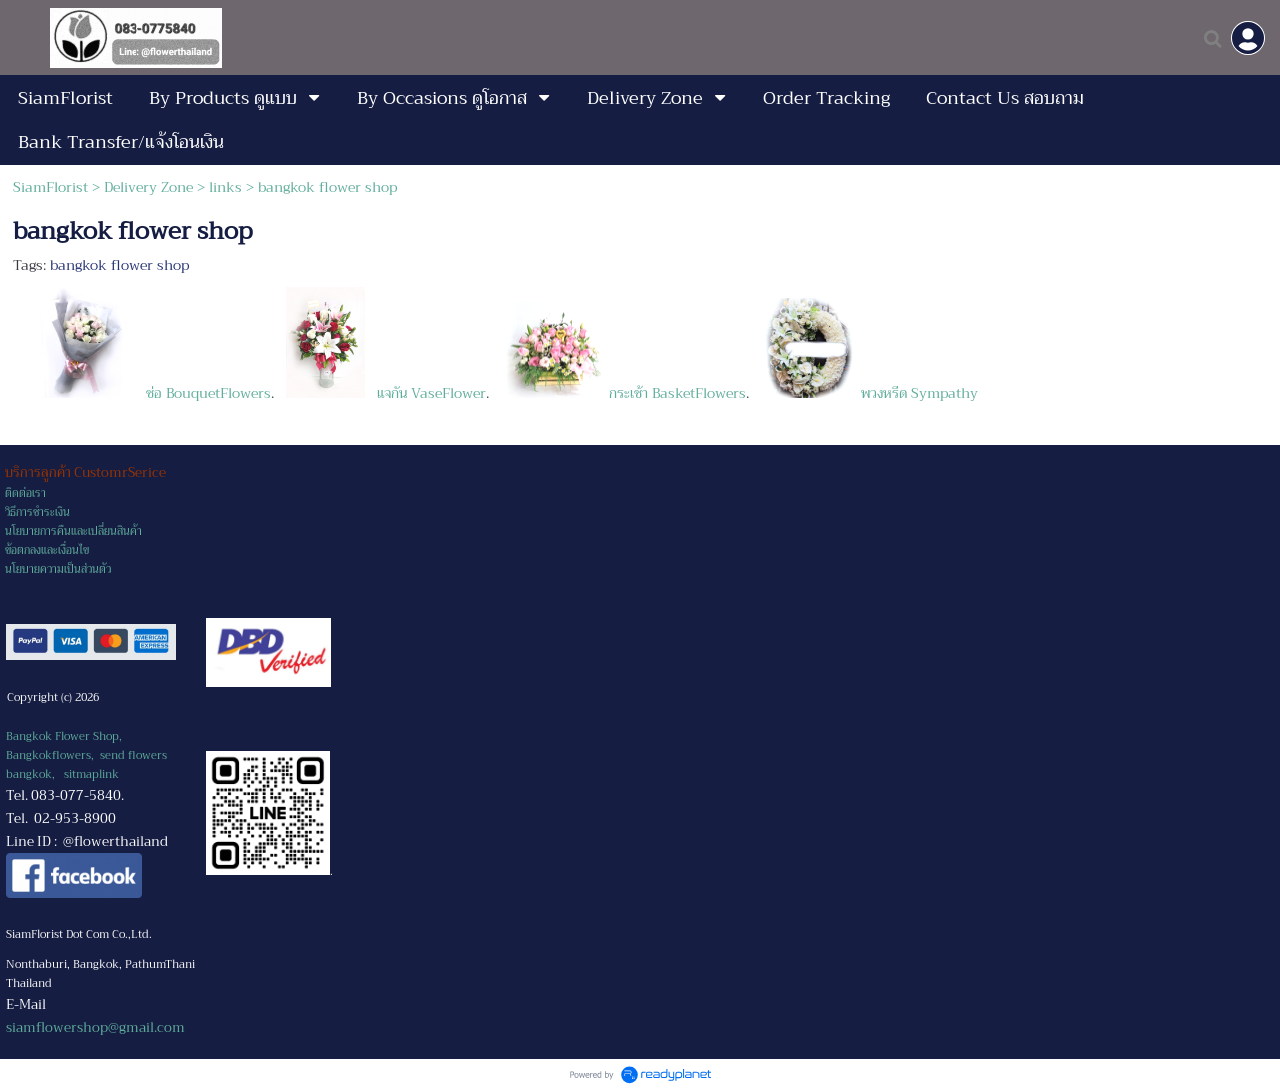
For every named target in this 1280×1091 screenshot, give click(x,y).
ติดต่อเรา (25, 493)
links (225, 187)
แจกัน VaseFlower (384, 393)
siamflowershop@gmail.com (95, 1027)
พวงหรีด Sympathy (867, 393)
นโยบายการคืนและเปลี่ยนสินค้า (73, 531)
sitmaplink (91, 774)
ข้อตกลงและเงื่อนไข (47, 550)
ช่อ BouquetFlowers (147, 393)
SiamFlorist (52, 187)
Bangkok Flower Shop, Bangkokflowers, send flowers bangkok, (86, 755)
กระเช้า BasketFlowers (625, 393)
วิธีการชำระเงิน (37, 512)
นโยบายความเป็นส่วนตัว (58, 569)
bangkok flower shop (119, 265)
